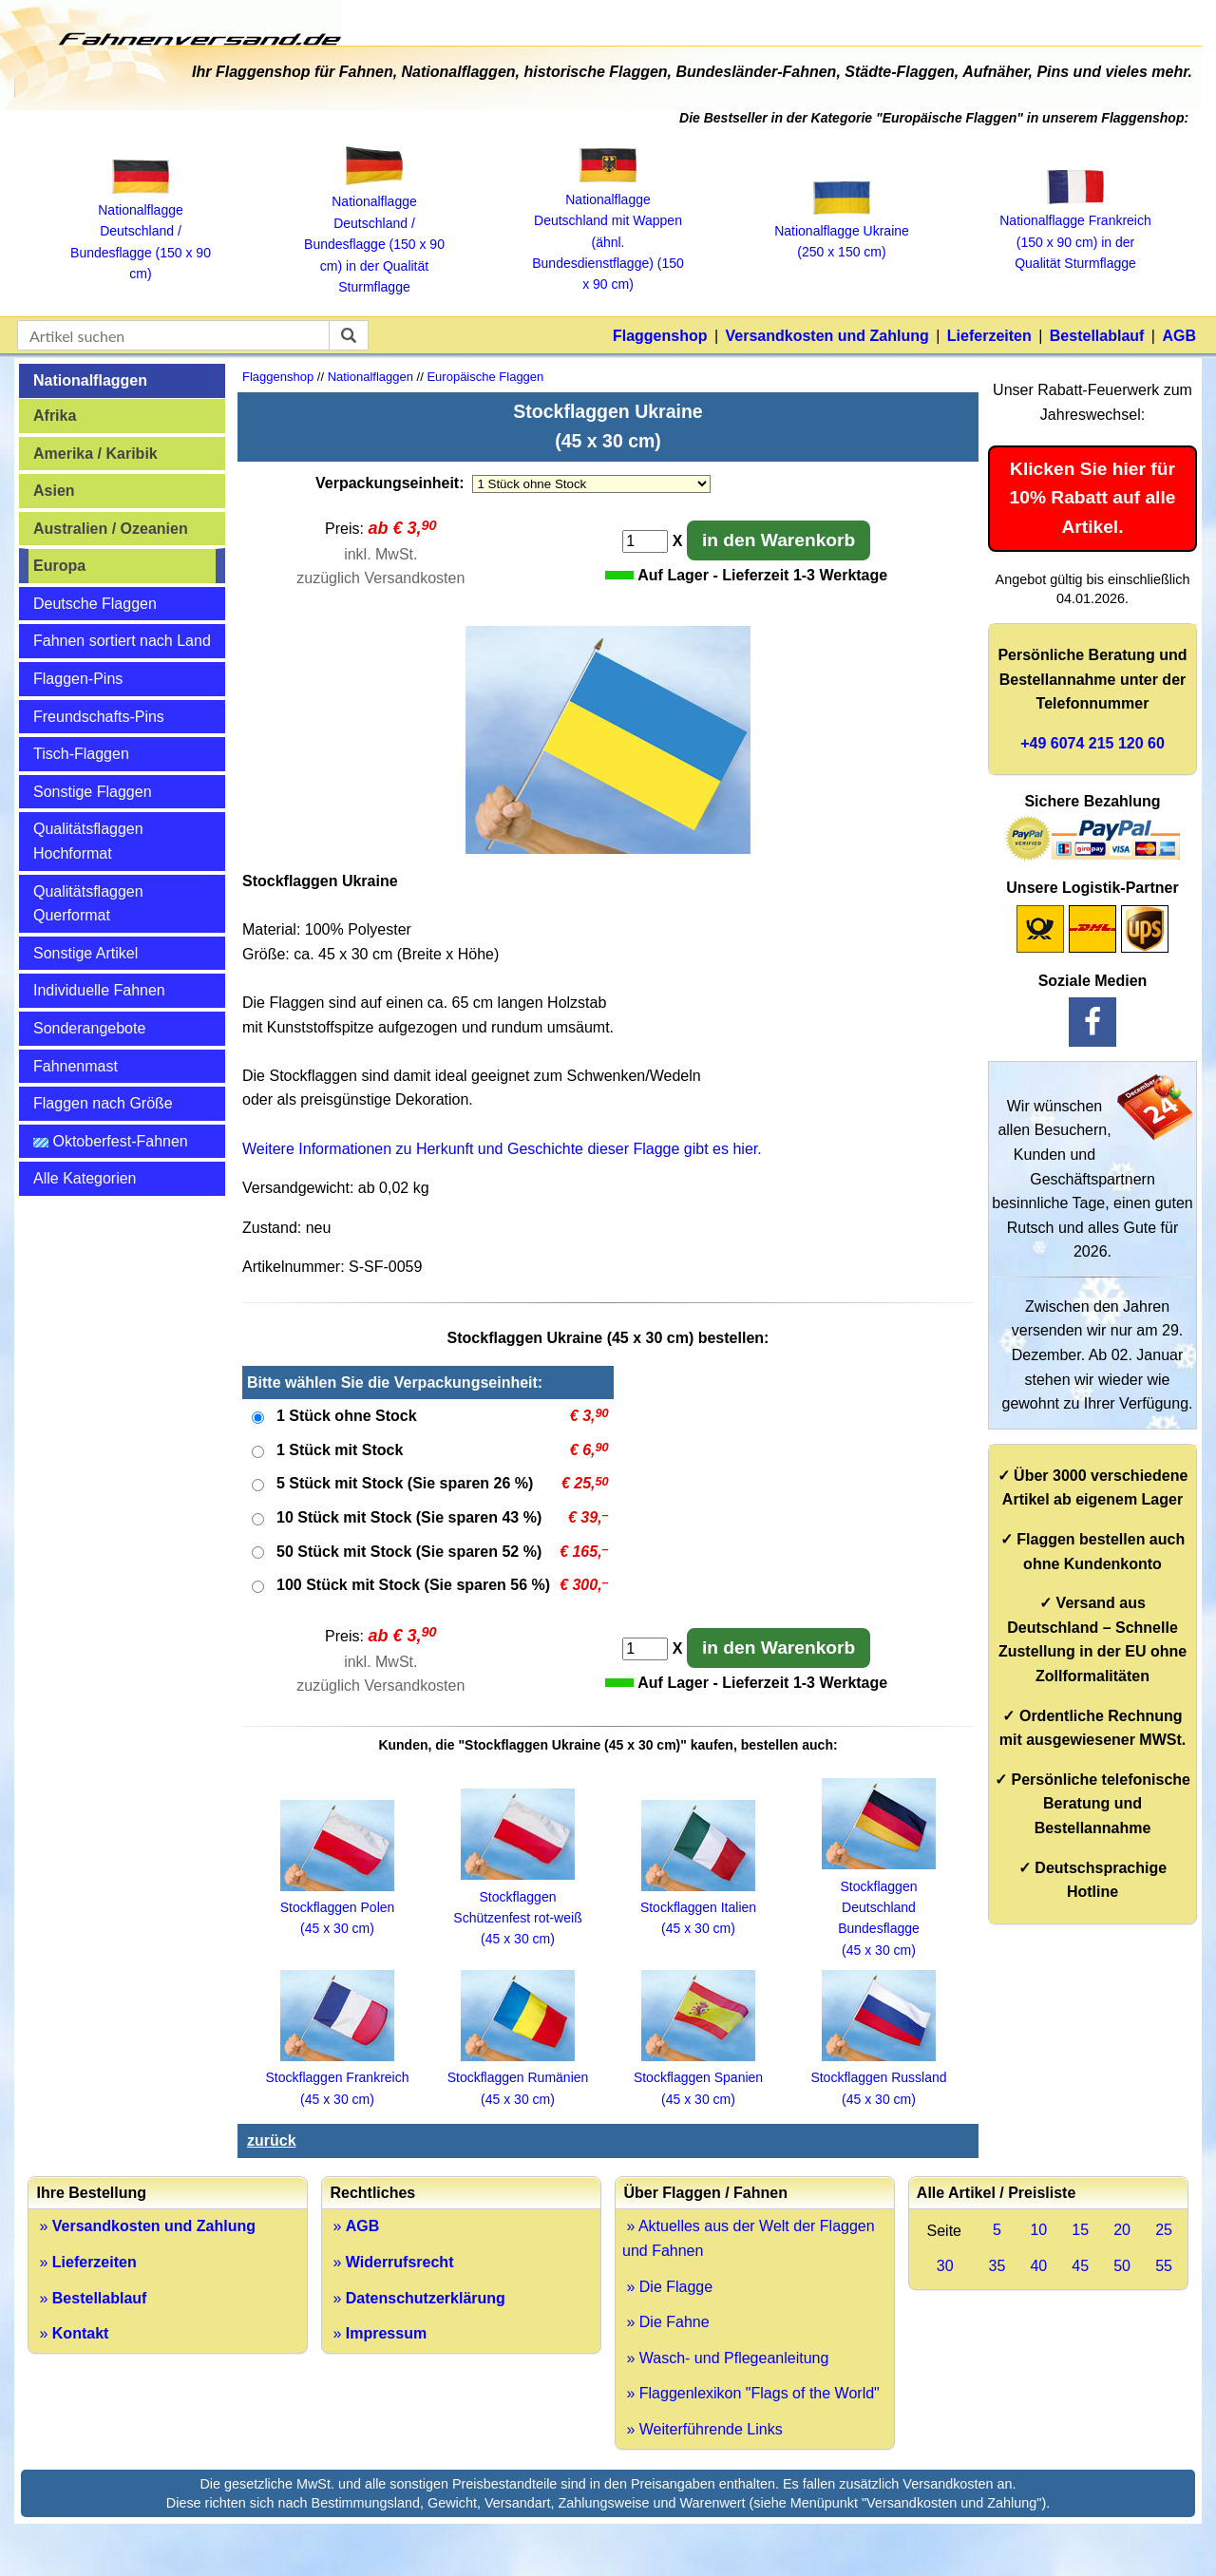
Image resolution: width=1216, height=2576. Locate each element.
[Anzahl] (645, 541)
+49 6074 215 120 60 (1092, 743)
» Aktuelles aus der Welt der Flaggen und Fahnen (748, 2238)
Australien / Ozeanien (110, 529)
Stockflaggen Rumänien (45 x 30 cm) (518, 2078)
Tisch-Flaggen (81, 754)
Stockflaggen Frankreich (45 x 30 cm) (337, 2078)
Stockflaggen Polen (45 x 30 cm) (337, 1908)
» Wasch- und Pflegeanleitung (725, 2358)
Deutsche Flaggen (95, 604)
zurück (271, 2140)
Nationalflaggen (90, 380)
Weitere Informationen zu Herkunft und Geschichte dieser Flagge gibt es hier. (502, 1149)
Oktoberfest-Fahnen (110, 1141)
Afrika (54, 415)
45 (1080, 2266)
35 (997, 2266)
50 (1121, 2266)
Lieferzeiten (989, 336)
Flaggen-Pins (78, 679)
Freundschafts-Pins (98, 717)
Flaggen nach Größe (103, 1103)
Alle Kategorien (85, 1178)
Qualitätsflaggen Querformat (88, 903)
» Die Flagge (667, 2287)
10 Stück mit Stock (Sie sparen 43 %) (409, 1517)
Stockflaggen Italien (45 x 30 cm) (698, 1908)
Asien (54, 491)
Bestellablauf (1097, 336)
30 (945, 2266)
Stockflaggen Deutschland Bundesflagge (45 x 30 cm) (879, 1907)
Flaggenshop (660, 336)
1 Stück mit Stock (339, 1450)
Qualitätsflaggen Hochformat (88, 841)
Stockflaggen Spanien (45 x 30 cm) (698, 2078)
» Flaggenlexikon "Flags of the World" (751, 2393)
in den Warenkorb (778, 540)
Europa (59, 566)
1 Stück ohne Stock (346, 1416)
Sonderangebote (89, 1028)
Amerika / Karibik (95, 453)
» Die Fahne (666, 2322)
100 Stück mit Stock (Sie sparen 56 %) (413, 1585)
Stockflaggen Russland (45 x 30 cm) (878, 2078)
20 (1121, 2230)
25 (1163, 2230)
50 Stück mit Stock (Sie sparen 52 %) (409, 1552)
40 (1038, 2266)
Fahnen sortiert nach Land (122, 641)
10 (1038, 2230)
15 (1080, 2230)
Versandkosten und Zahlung (827, 336)
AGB (1179, 336)
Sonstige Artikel (85, 953)
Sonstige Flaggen (92, 792)
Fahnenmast (75, 1066)
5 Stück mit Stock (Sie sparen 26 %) (404, 1483)
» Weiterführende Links (702, 2429)
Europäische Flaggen (485, 376)
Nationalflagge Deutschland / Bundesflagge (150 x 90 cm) (140, 231)
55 (1163, 2266)
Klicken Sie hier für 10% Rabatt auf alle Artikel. (1093, 498)
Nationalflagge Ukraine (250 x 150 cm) (841, 231)
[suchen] (349, 335)
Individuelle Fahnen (99, 990)
